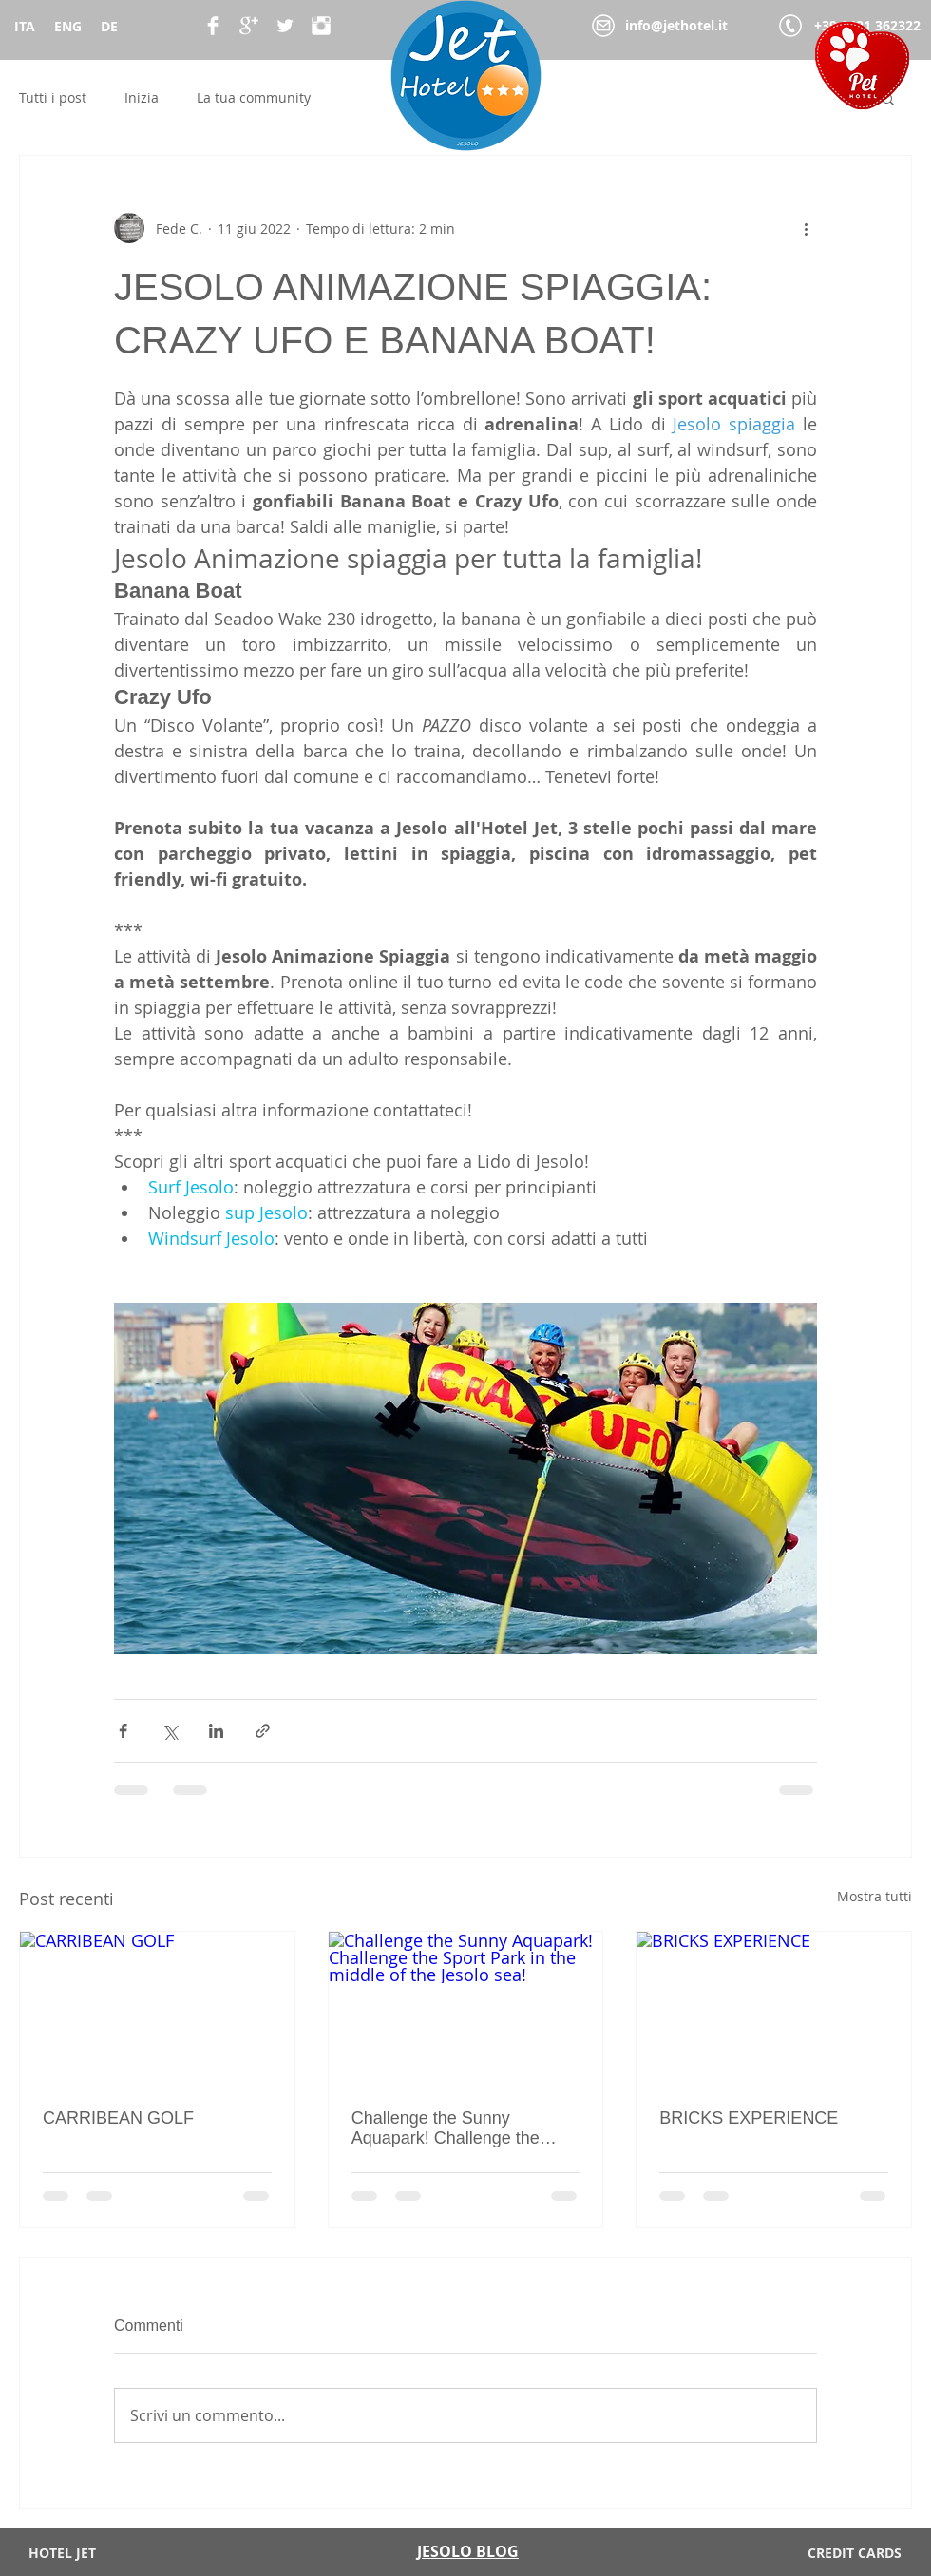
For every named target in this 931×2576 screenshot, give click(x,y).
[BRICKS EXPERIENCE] (773, 2009)
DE (109, 26)
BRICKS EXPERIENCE (748, 2118)
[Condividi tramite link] (263, 1731)
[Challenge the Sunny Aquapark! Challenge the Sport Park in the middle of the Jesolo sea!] (466, 2009)
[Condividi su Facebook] (123, 1731)
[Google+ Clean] (248, 25)
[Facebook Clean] (212, 25)
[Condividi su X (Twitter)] (170, 1731)
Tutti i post (52, 97)
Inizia (141, 97)
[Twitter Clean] (285, 25)
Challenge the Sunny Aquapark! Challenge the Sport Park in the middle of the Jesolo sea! (452, 2128)
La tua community (254, 97)
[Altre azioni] (805, 228)
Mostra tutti (874, 1896)
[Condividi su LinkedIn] (216, 1731)
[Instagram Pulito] (321, 25)
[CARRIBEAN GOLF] (157, 2009)
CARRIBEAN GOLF (118, 2118)
